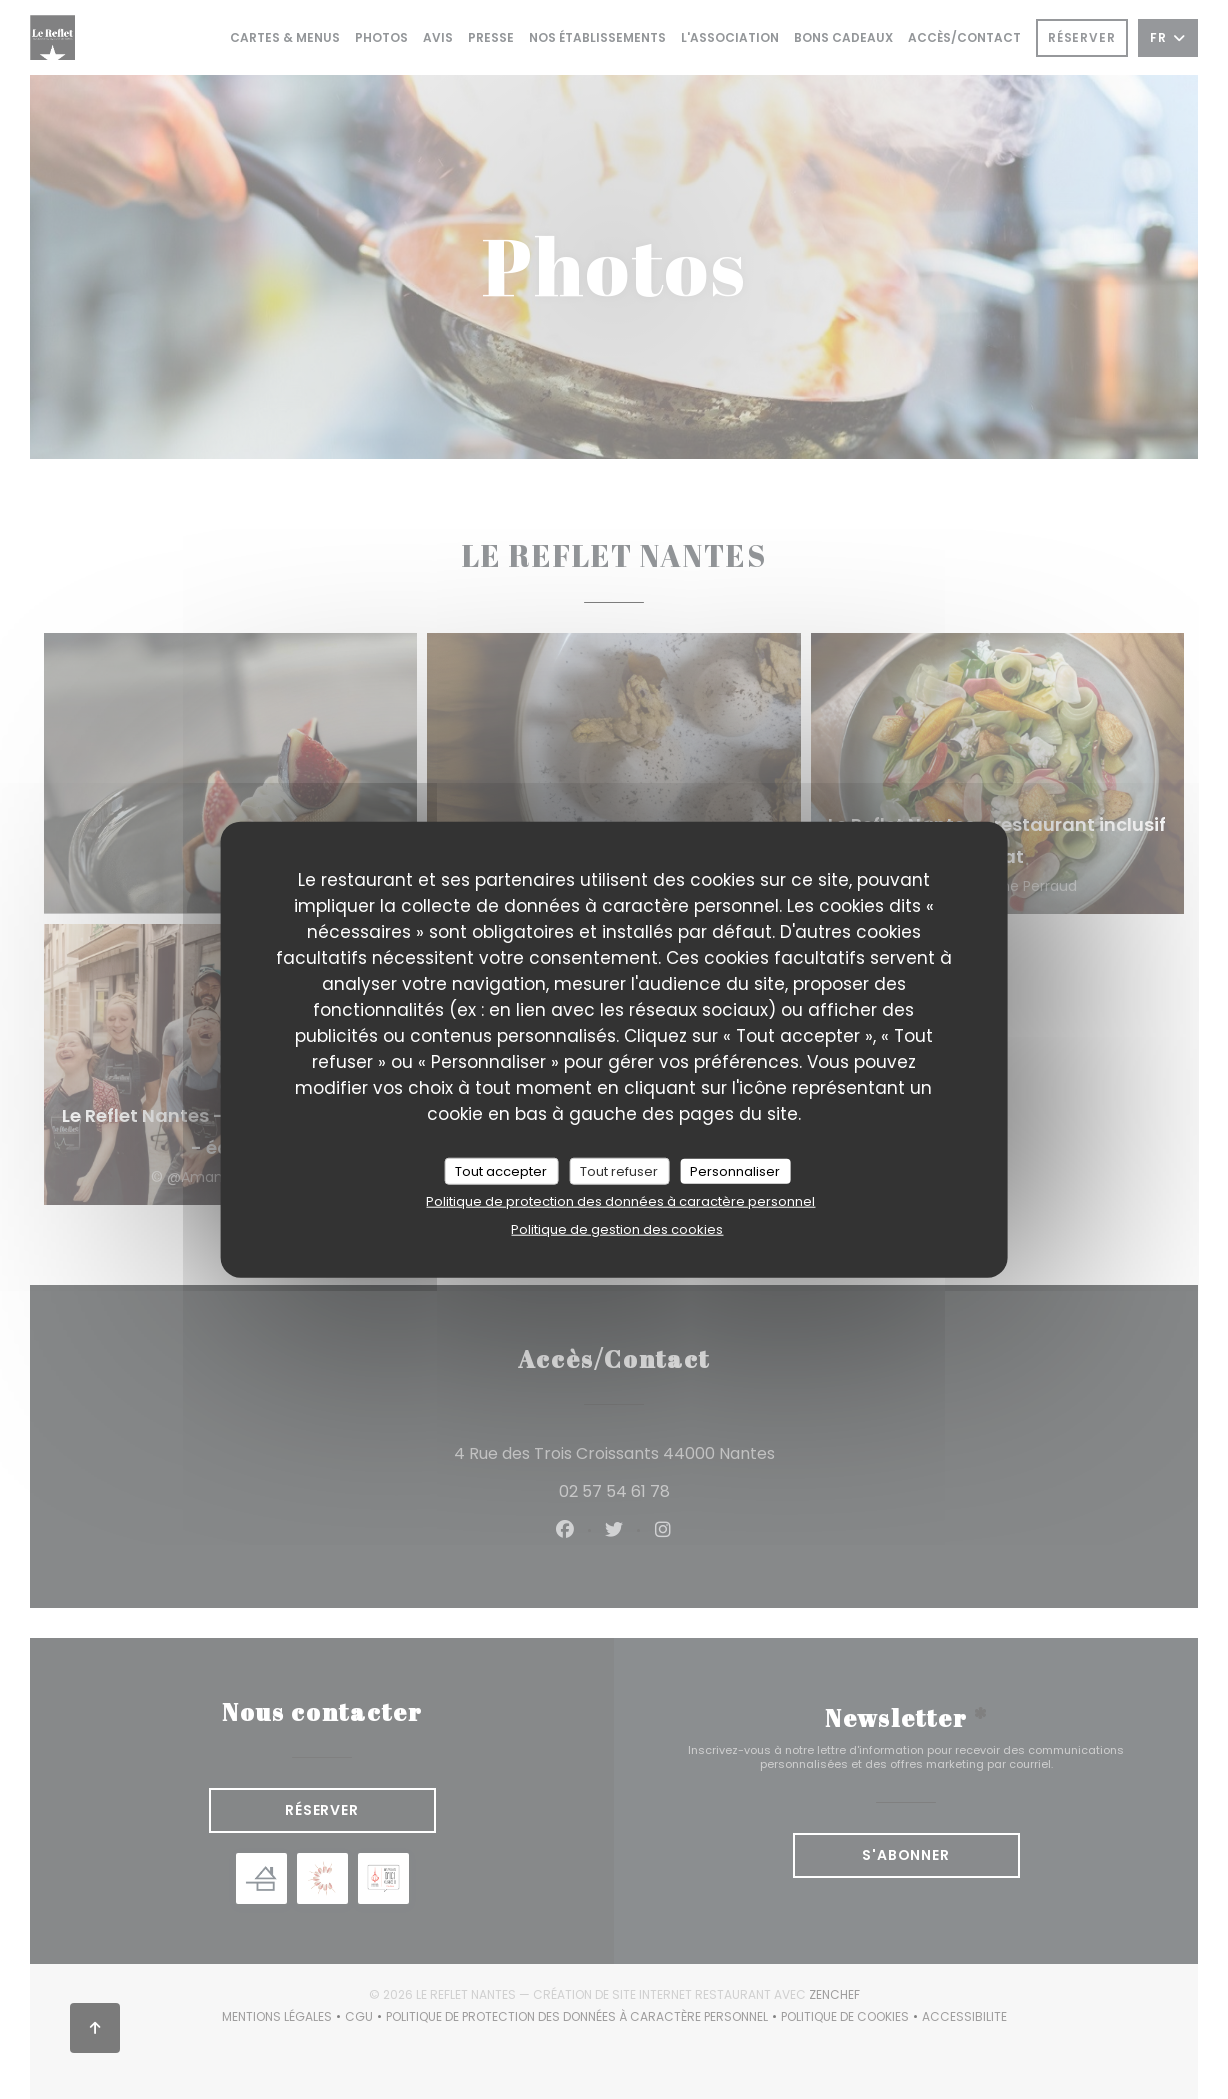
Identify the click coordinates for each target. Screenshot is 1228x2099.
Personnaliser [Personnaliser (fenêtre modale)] (735, 1170)
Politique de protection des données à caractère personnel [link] (620, 1201)
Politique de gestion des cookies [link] (617, 1229)
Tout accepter (501, 1170)
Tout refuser (619, 1170)
